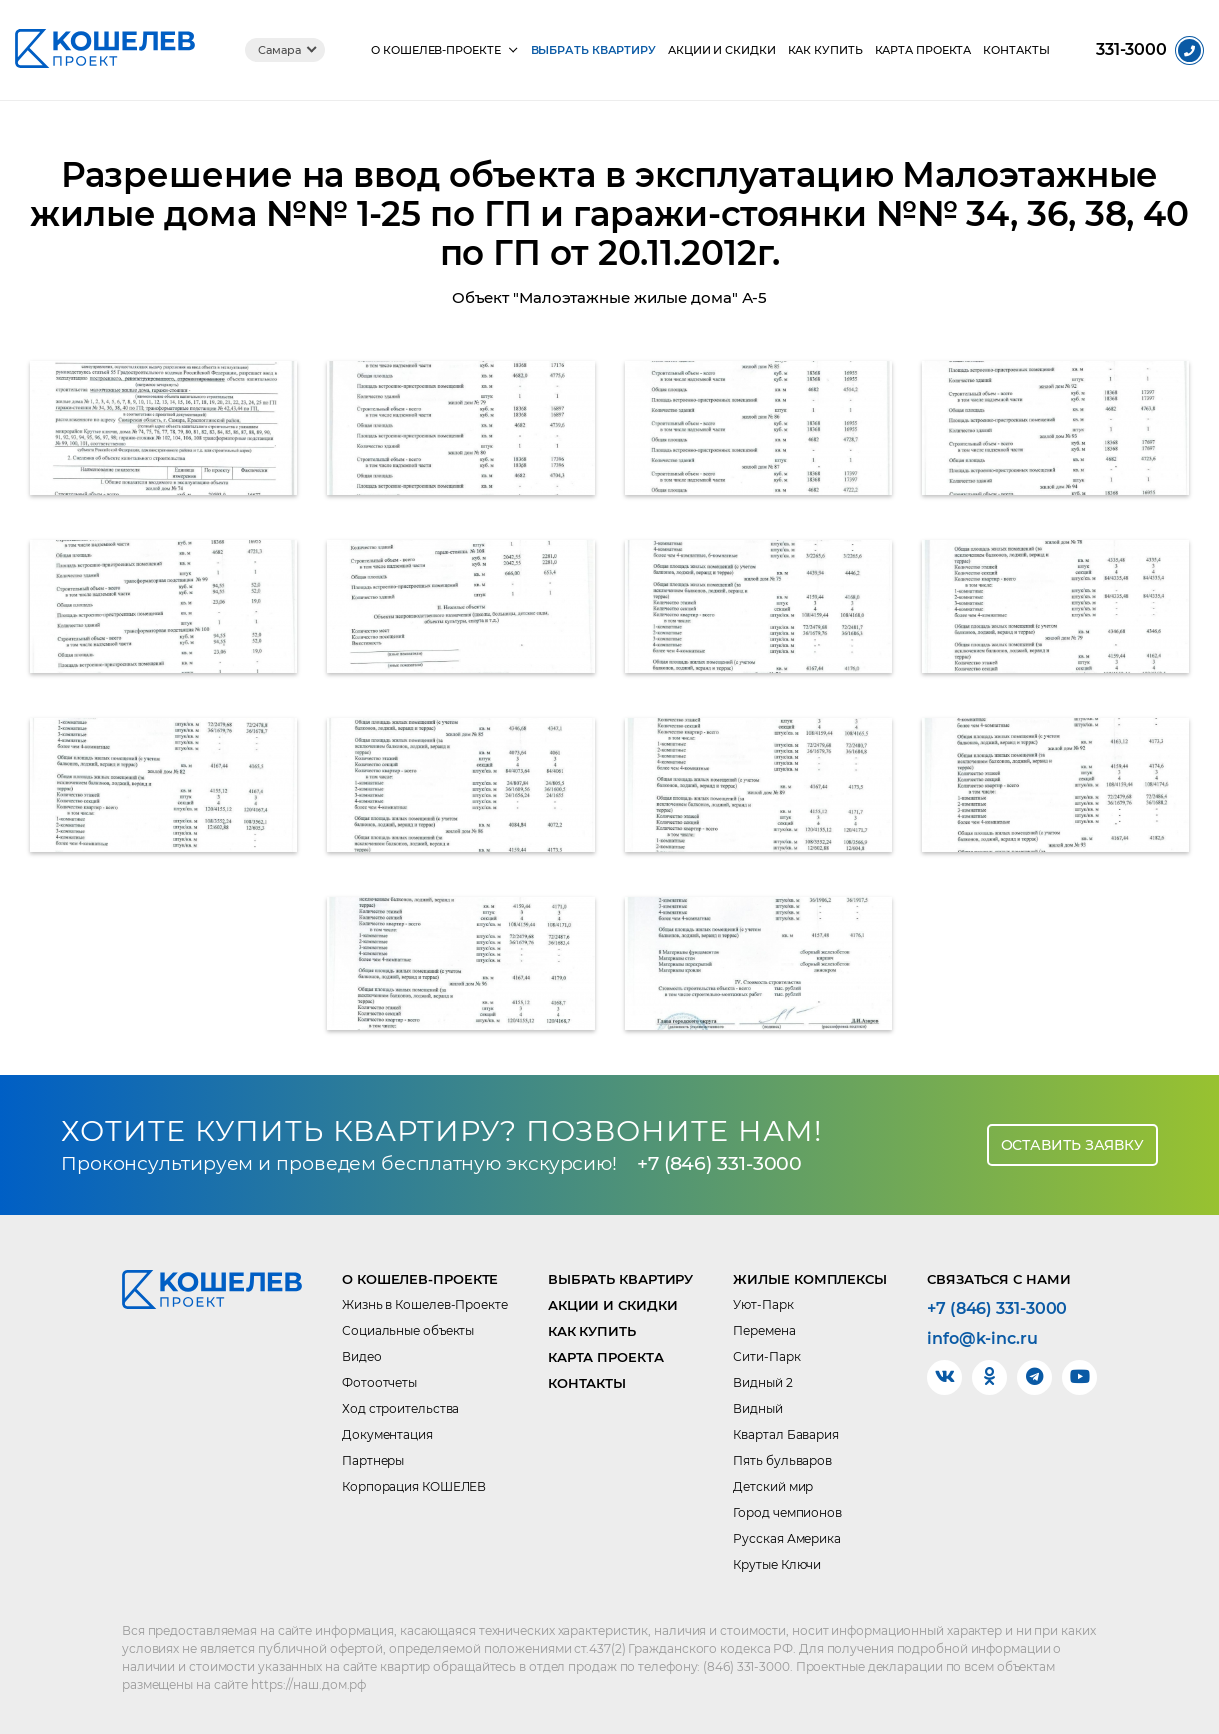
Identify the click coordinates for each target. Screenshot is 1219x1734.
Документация (387, 1434)
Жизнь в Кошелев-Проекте (425, 1304)
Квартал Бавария (786, 1434)
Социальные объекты (408, 1330)
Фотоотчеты (379, 1382)
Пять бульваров (782, 1460)
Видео (362, 1356)
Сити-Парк (766, 1356)
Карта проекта (923, 50)
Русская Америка (787, 1538)
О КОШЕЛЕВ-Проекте (435, 50)
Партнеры (373, 1460)
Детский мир (773, 1486)
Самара (279, 50)
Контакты (1016, 50)
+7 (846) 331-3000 (719, 1163)
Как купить (825, 50)
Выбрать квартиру (593, 50)
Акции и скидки (722, 50)
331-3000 (1131, 50)
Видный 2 (762, 1382)
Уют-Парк (763, 1304)
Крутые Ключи (777, 1564)
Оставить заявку (1073, 1145)
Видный (757, 1408)
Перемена (764, 1330)
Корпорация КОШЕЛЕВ (414, 1486)
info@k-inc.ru (982, 1339)
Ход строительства (400, 1408)
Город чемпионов (787, 1512)
